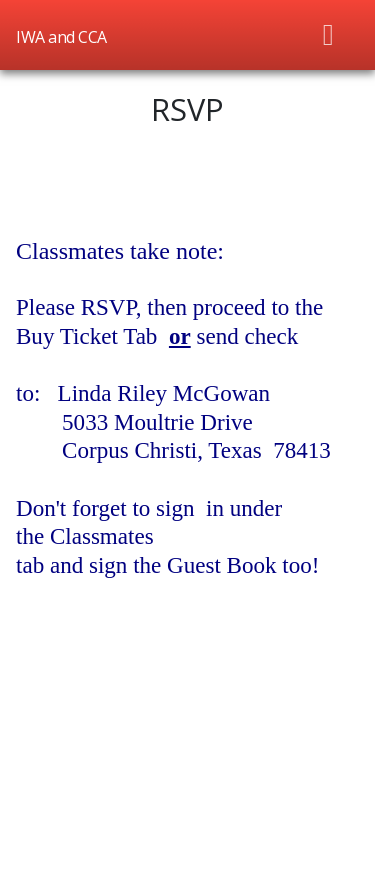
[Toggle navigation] (329, 35)
